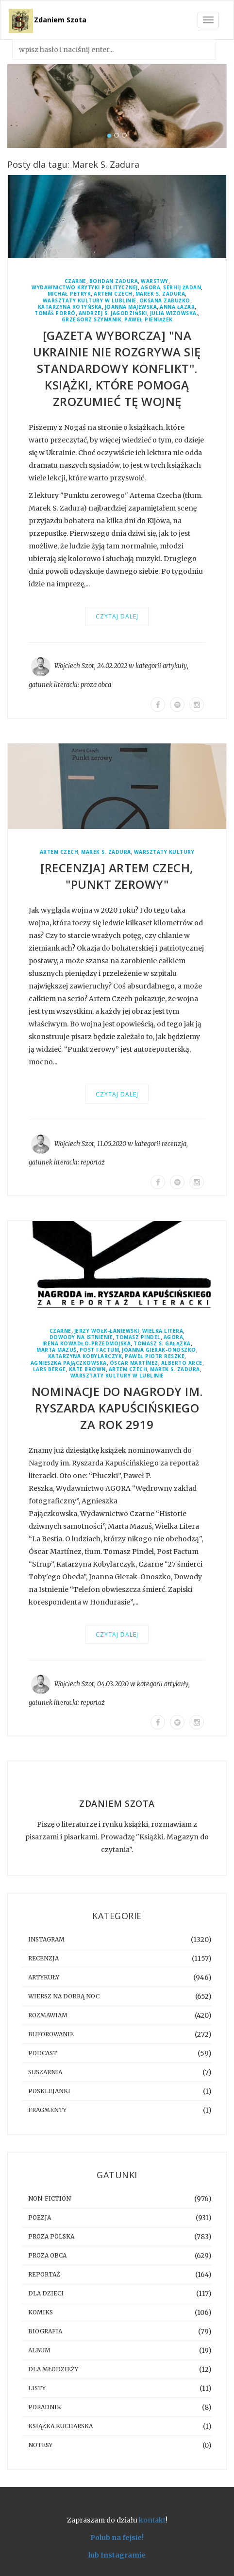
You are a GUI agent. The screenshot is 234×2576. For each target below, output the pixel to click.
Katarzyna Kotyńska (70, 307)
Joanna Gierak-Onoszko (159, 1350)
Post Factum (99, 1350)
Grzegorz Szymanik (92, 319)
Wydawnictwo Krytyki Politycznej (85, 287)
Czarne (75, 281)
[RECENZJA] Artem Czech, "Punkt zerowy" (117, 876)
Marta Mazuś (56, 1350)
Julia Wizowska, (174, 313)
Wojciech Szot (74, 666)
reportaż (93, 1162)
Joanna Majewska (131, 307)
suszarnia (45, 2072)
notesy (40, 2445)
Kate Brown (87, 1369)
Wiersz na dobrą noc (64, 1996)
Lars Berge (49, 1369)
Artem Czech (113, 294)
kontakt (152, 2520)
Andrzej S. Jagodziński (113, 313)
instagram (46, 1939)
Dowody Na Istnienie (81, 1337)
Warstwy (154, 281)
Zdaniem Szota (60, 19)
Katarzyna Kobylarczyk (85, 1356)
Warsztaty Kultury (164, 852)
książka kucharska (60, 2426)
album (39, 2350)
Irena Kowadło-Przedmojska (86, 1343)
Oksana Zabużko (164, 300)
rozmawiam (47, 2015)
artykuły (175, 666)
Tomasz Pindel (138, 1337)
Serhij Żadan (182, 287)
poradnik (44, 2407)
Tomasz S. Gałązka (162, 1343)
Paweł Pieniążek (148, 319)
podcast (42, 2053)
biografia (45, 2331)
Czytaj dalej (117, 616)
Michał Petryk (69, 294)
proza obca (96, 685)
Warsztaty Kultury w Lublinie (89, 300)
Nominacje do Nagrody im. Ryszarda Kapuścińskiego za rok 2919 (117, 1407)
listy (37, 2388)
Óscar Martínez (134, 1363)
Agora (151, 287)
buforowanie (51, 2034)
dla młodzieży (53, 2369)
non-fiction (49, 2198)
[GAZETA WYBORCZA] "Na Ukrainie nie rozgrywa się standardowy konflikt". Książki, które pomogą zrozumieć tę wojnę (117, 368)
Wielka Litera (163, 1331)
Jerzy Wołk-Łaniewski (106, 1331)
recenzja (174, 1144)
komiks (40, 2312)
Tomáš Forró (55, 313)
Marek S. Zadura (160, 294)
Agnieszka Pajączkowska (69, 1363)
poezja (39, 2217)
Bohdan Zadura (113, 281)
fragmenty (47, 2110)
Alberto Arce (181, 1363)
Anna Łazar (177, 307)
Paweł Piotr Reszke (154, 1356)
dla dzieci (46, 2293)
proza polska (51, 2236)
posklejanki (49, 2091)
